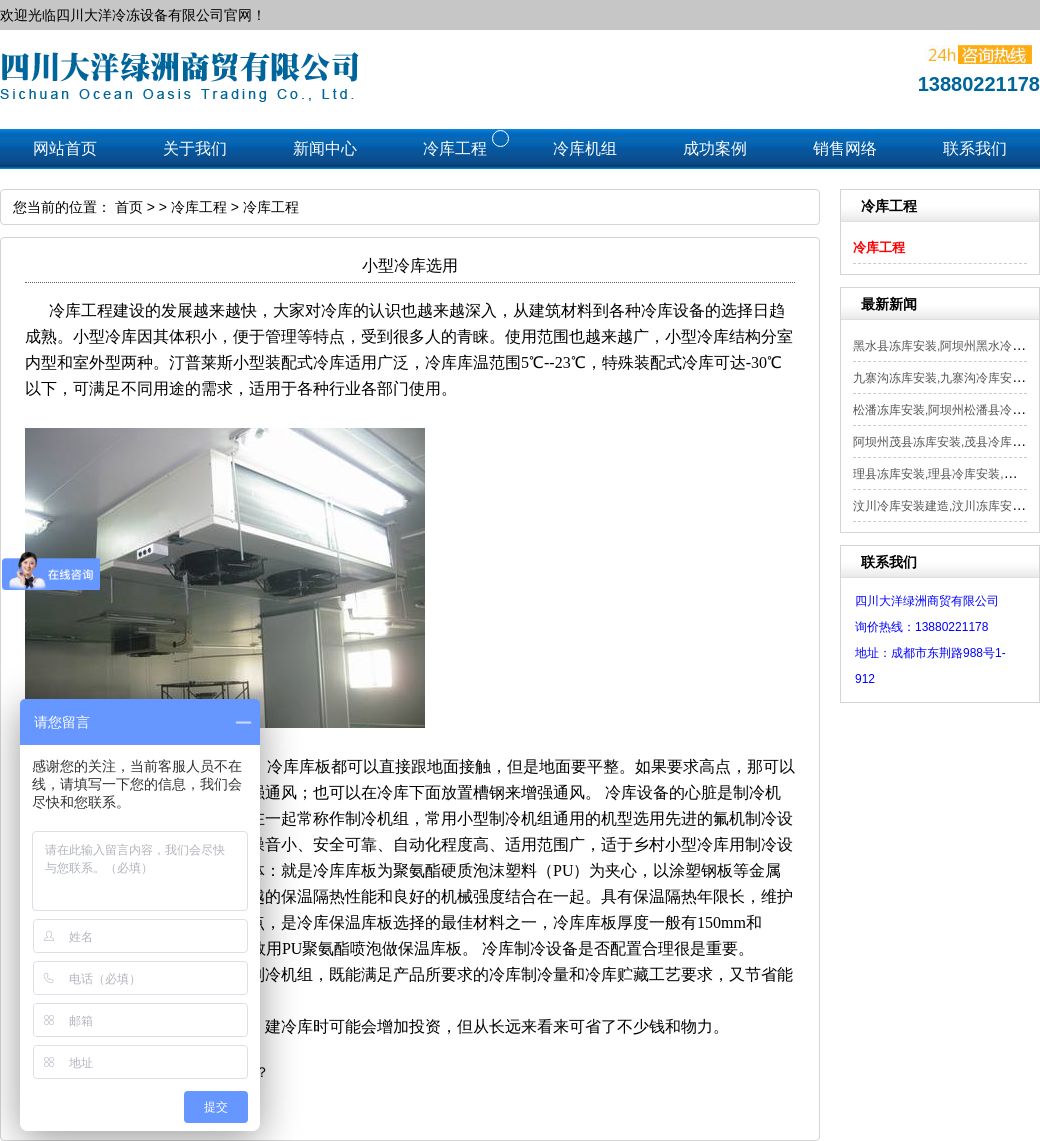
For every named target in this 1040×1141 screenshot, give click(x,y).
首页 (129, 207)
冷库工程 (879, 247)
